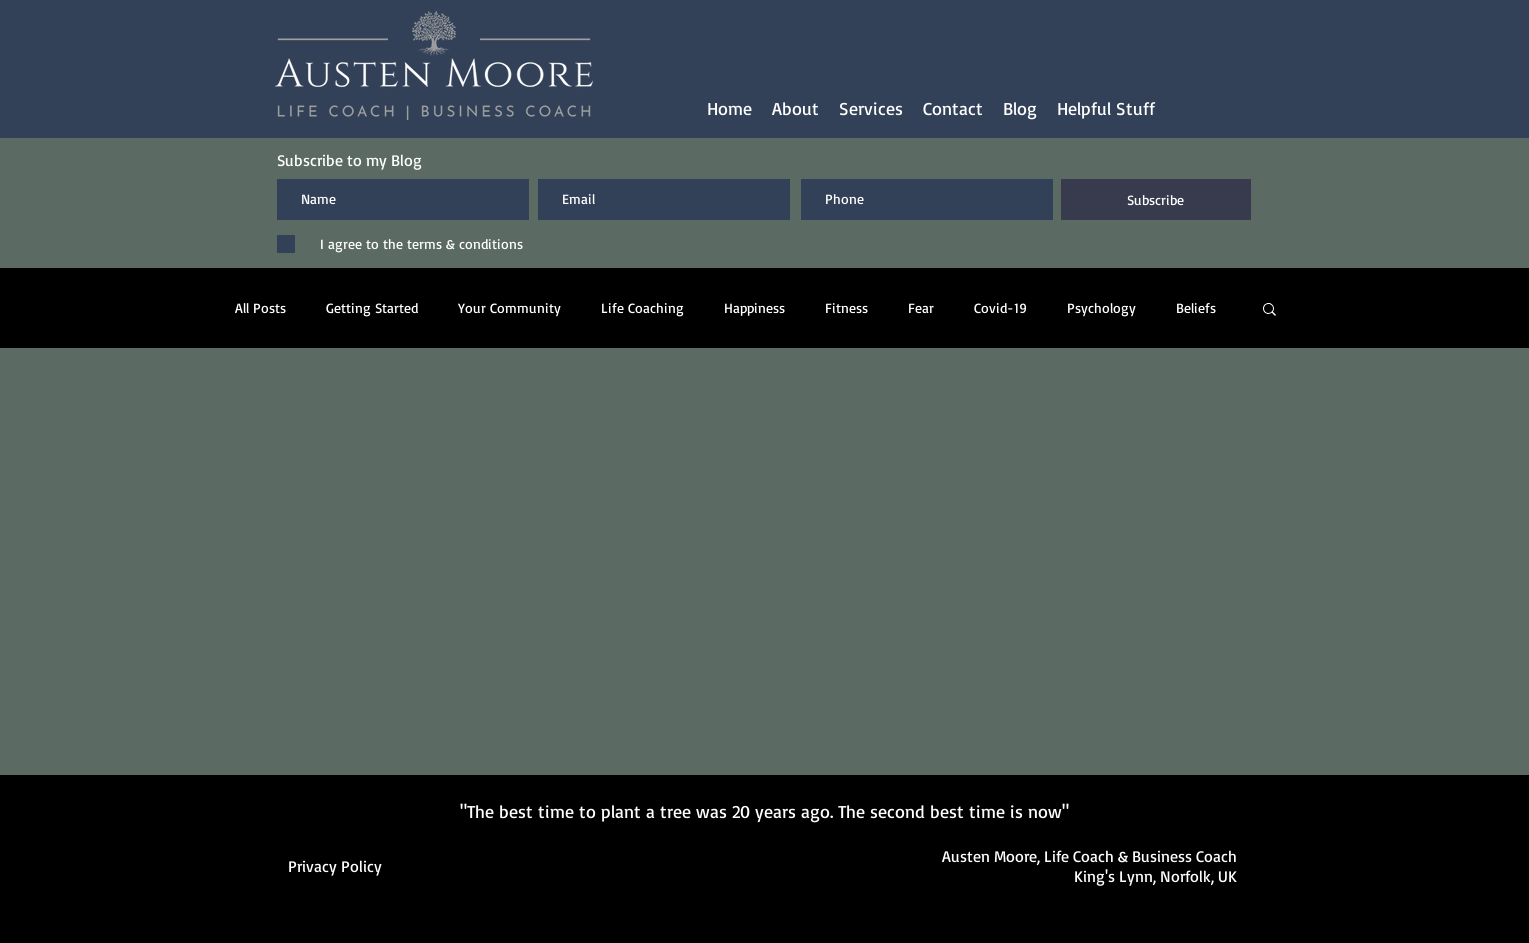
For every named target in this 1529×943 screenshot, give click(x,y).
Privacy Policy (335, 866)
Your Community (509, 307)
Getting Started (372, 307)
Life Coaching (642, 307)
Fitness (846, 307)
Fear (921, 307)
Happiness (754, 307)
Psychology (1101, 307)
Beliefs (1196, 307)
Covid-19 (1000, 307)
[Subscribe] (1156, 199)
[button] (871, 108)
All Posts (260, 307)
